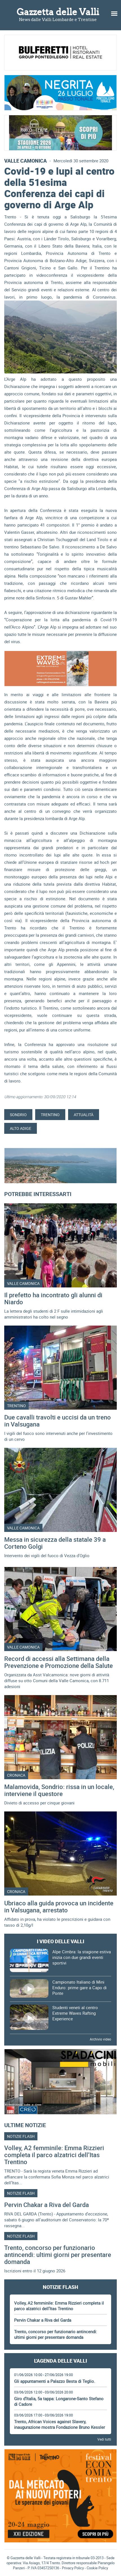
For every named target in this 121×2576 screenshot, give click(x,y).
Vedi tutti (104, 2439)
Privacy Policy (73, 2567)
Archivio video (100, 2039)
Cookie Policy (97, 2567)
